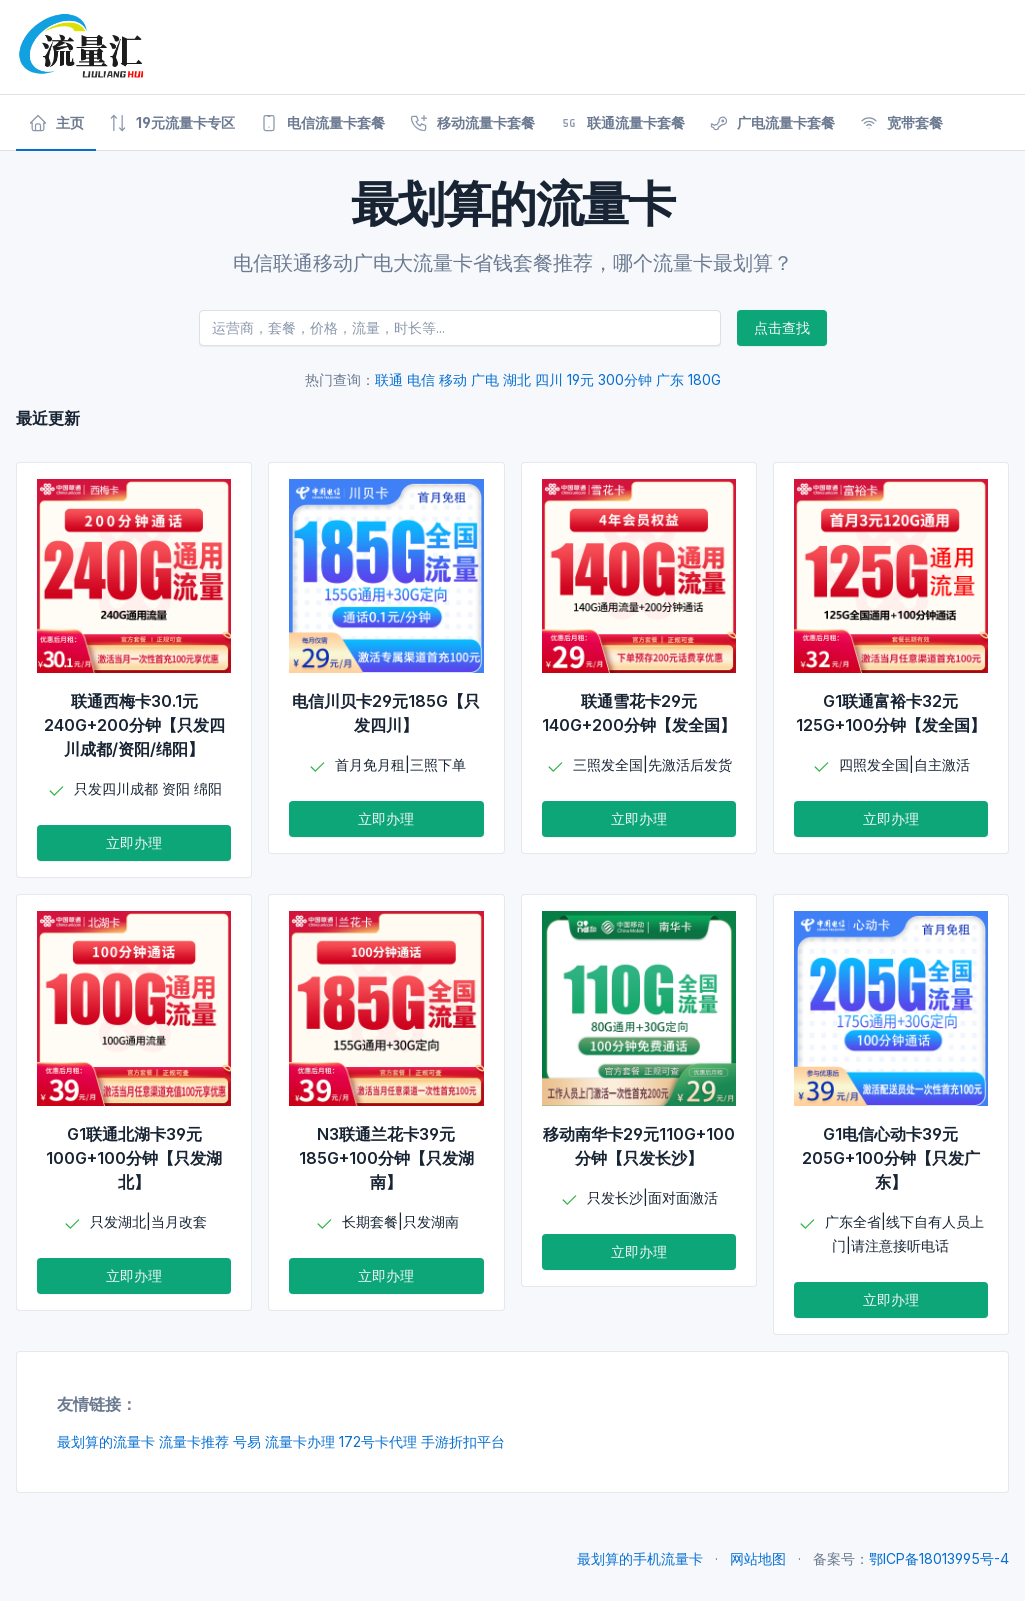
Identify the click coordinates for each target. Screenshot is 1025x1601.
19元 (580, 379)
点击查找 (782, 327)
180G (704, 379)
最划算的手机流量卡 (640, 1558)
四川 (549, 379)
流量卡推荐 (194, 1441)
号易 (247, 1441)
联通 (389, 379)
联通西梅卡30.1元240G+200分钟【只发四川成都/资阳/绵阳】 (134, 725)
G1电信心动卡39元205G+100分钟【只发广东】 (891, 1158)
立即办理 (134, 842)
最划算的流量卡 (106, 1441)
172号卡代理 (378, 1441)
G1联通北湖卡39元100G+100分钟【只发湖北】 (134, 1158)
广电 (485, 379)
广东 (670, 379)
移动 (453, 379)
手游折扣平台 (463, 1441)
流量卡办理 (300, 1441)
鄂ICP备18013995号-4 (939, 1558)
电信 (421, 379)
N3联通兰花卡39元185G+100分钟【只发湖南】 (386, 1158)
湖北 (517, 379)
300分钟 (625, 379)
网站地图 (758, 1558)
